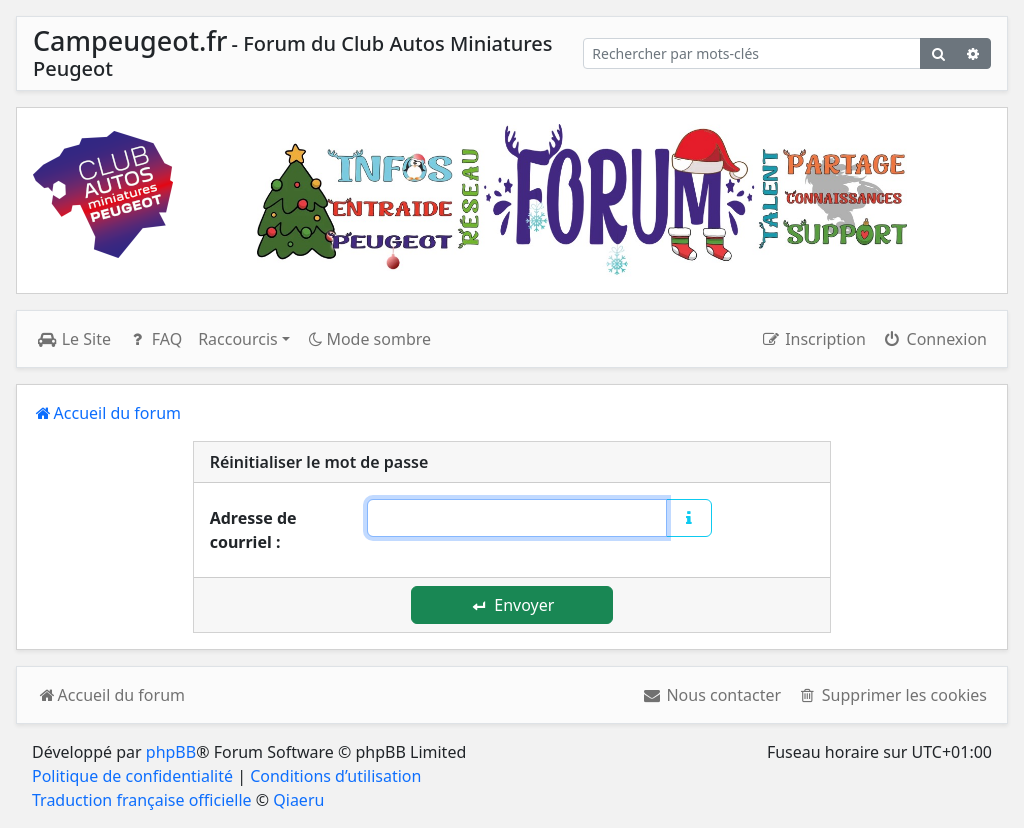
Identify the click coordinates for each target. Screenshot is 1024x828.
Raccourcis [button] (238, 339)
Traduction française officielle (142, 800)
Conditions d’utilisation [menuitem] (335, 776)
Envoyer (513, 605)
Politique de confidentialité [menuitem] (132, 776)
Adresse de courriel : (253, 530)
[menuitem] (711, 695)
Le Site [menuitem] (74, 339)
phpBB (171, 752)
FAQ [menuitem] (154, 339)
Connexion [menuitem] (934, 339)
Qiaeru (298, 800)
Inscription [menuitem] (812, 339)
